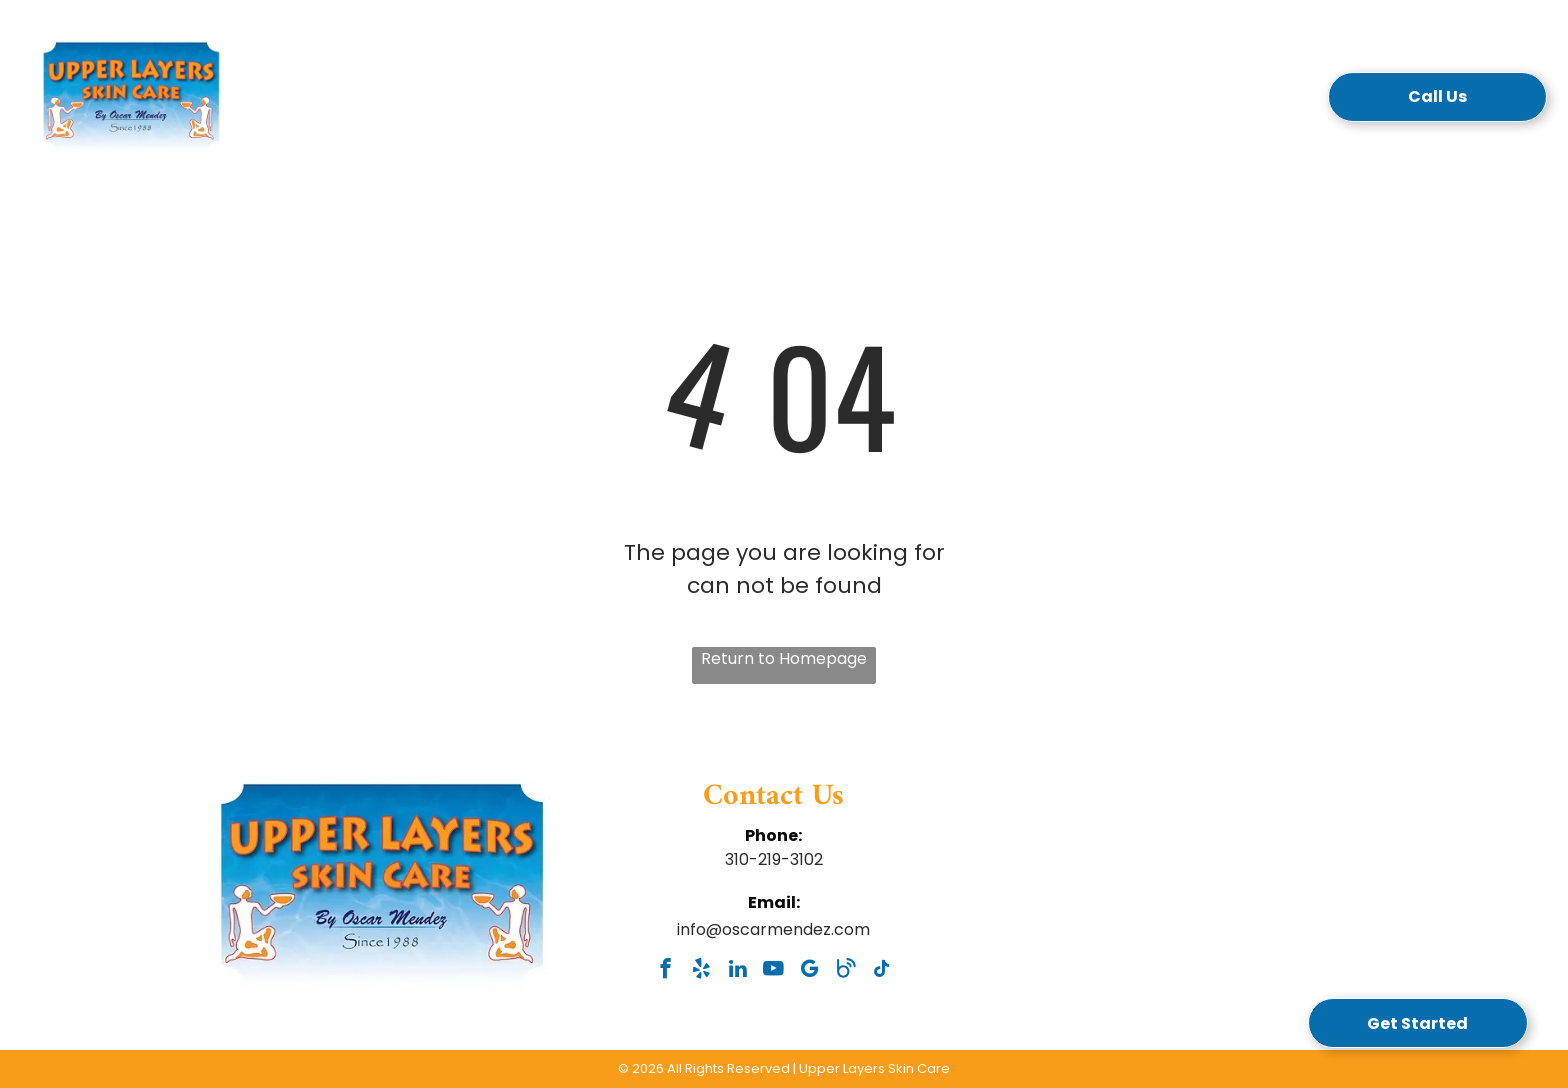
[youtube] (773, 971)
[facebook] (665, 971)
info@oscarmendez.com (773, 929)
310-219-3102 (774, 859)
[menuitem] (347, 103)
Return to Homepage (784, 658)
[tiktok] (881, 971)
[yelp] (701, 971)
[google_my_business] (809, 971)
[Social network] (845, 971)
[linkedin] (737, 971)
